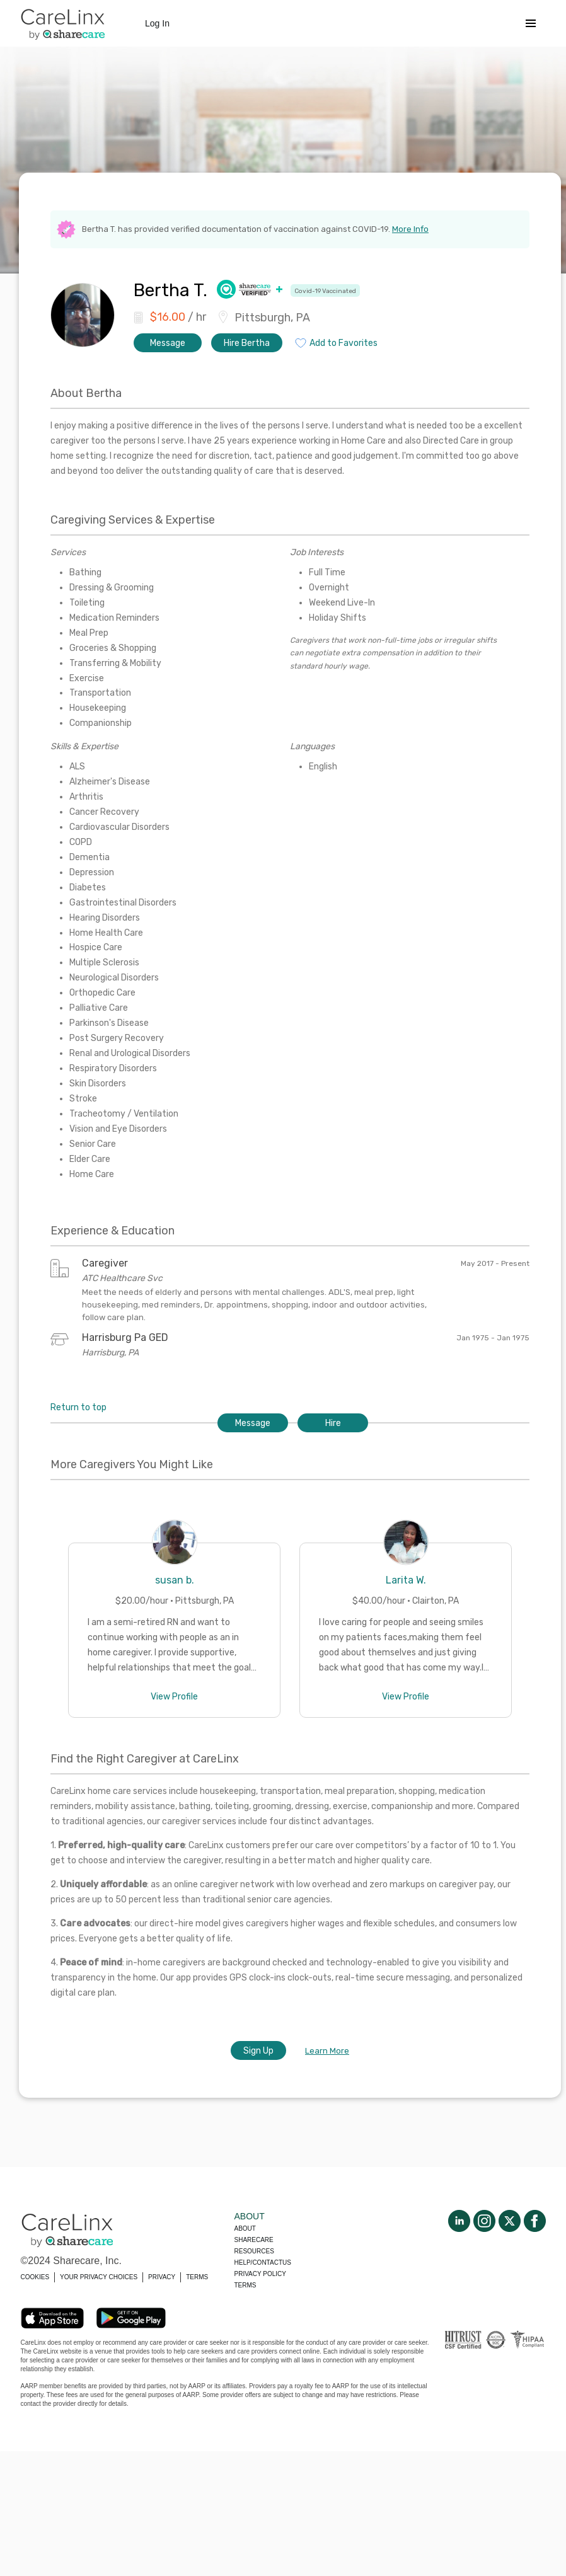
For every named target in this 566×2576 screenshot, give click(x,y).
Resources (254, 2251)
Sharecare (254, 2239)
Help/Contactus (262, 2262)
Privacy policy (260, 2273)
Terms (245, 2285)
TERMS (197, 2277)
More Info (410, 229)
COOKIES (35, 2277)
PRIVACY (161, 2277)
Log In (157, 23)
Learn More (327, 2051)
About (245, 2228)
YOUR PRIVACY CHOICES (98, 2277)
